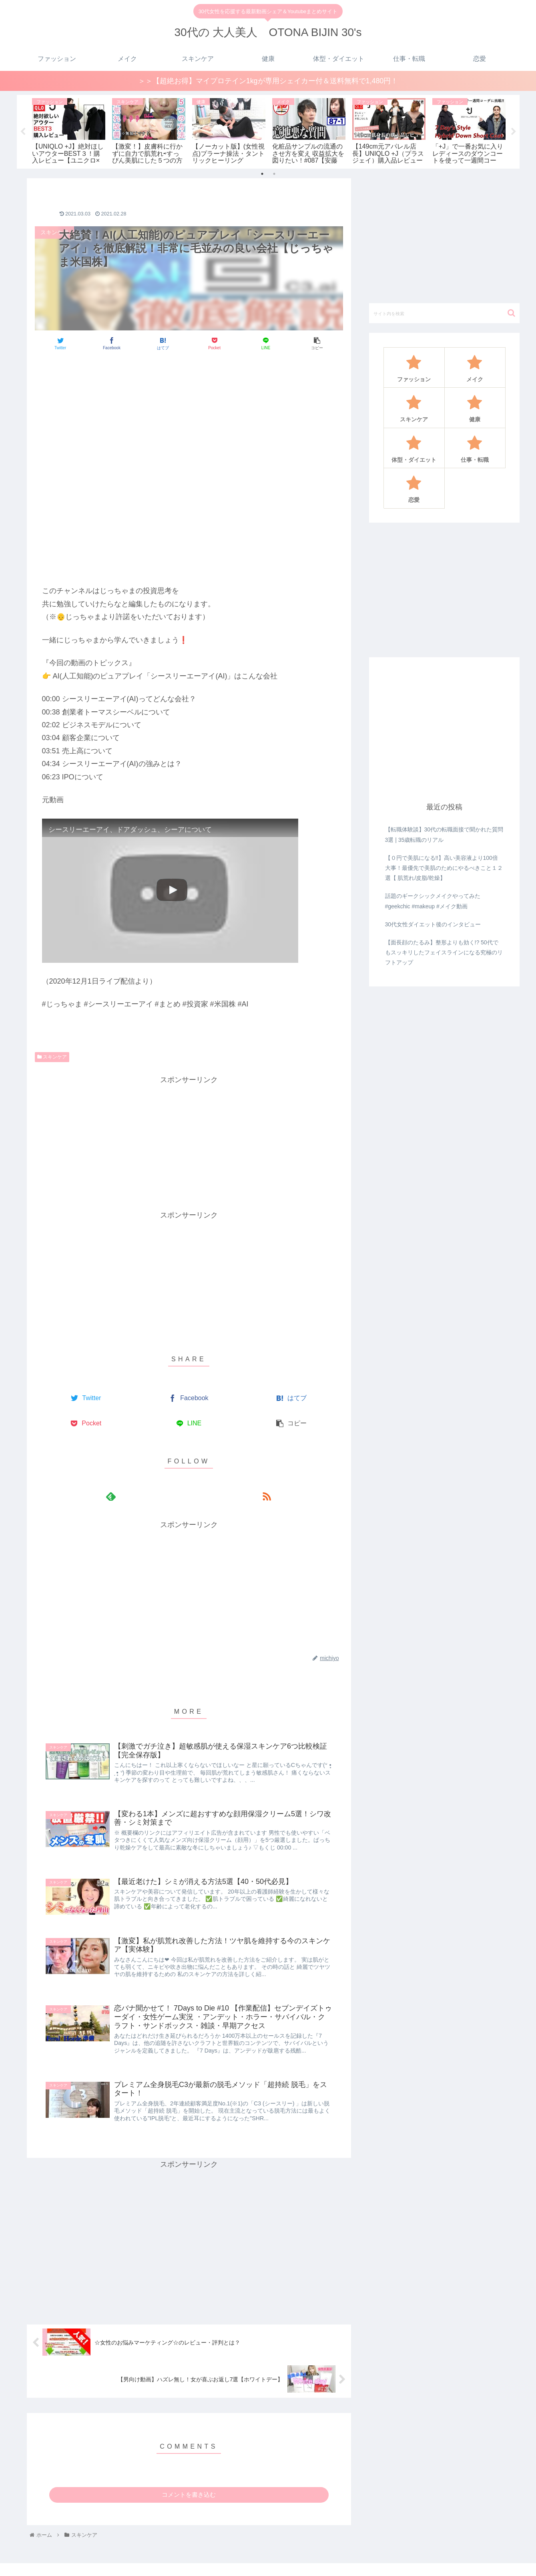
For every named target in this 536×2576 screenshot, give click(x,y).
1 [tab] (262, 149)
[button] (511, 288)
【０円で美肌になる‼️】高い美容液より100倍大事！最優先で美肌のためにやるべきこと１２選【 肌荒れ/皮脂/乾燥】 (444, 843)
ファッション (307, 2563)
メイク (340, 2563)
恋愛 (506, 2563)
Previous (23, 120)
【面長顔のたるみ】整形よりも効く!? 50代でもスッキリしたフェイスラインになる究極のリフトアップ (444, 928)
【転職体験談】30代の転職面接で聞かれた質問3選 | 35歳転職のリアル (444, 810)
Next (514, 120)
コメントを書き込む (189, 2473)
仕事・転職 (479, 2563)
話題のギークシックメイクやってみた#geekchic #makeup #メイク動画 (432, 877)
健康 (398, 2563)
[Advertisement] (189, 356)
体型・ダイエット (434, 2563)
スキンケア (52, 1032)
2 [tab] (274, 149)
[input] (444, 289)
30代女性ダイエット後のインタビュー (433, 900)
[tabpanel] (40, 118)
